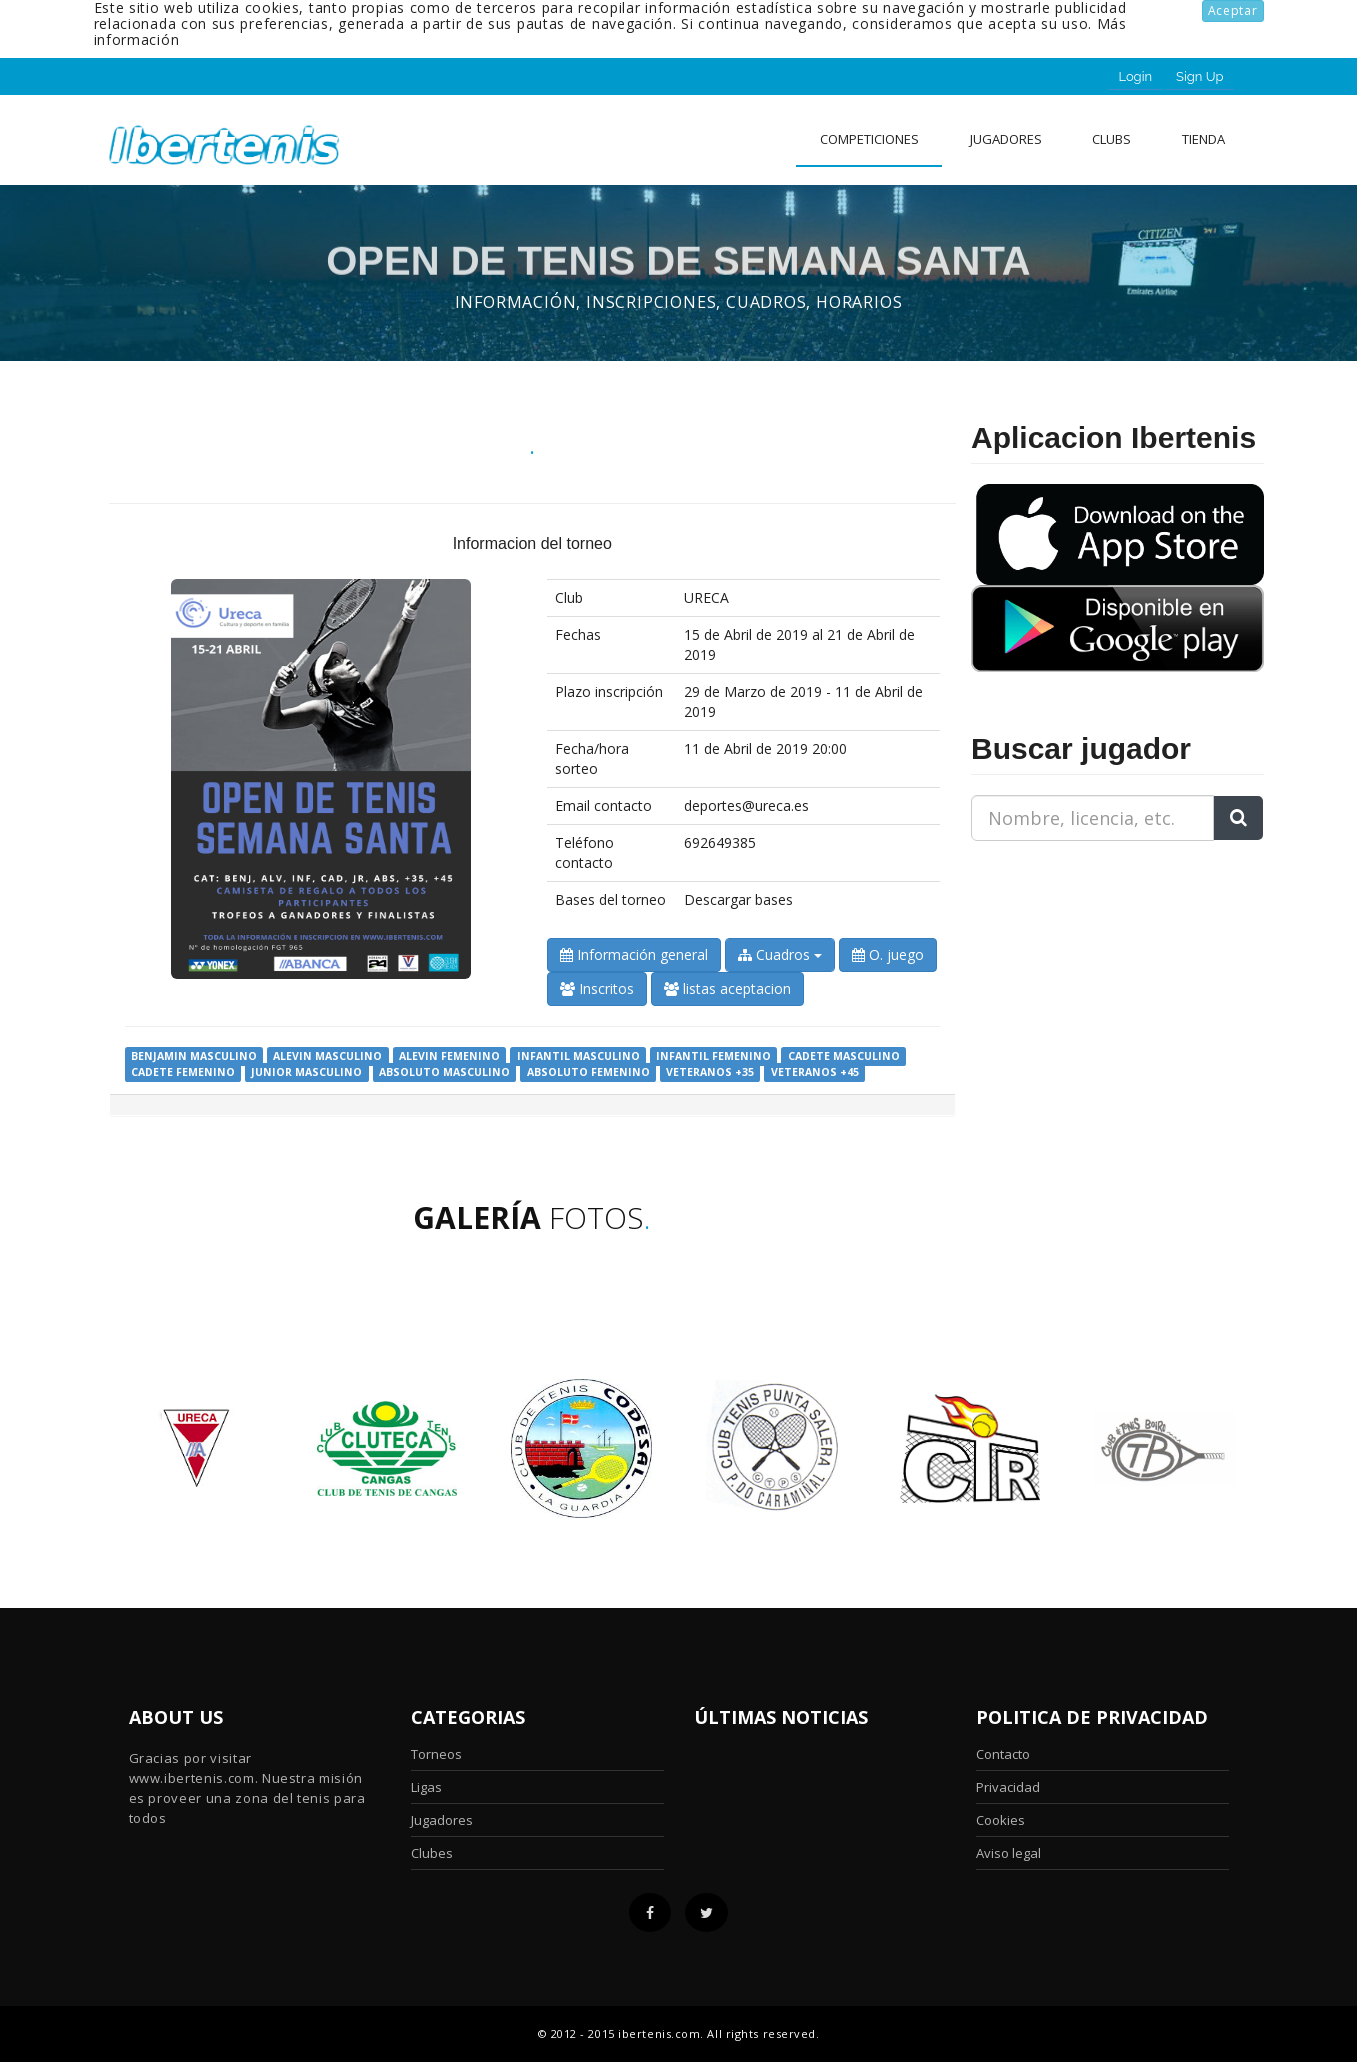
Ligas (426, 1787)
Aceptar (1233, 10)
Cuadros (780, 954)
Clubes (432, 1853)
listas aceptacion (727, 988)
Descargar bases (738, 899)
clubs (1111, 139)
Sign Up (1199, 76)
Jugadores (1006, 139)
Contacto (1003, 1754)
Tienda (1203, 139)
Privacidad (1008, 1787)
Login (1135, 76)
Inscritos (597, 988)
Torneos (436, 1754)
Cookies (1000, 1820)
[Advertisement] (1096, 982)
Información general (634, 954)
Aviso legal (1008, 1853)
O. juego (888, 954)
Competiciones (869, 139)
